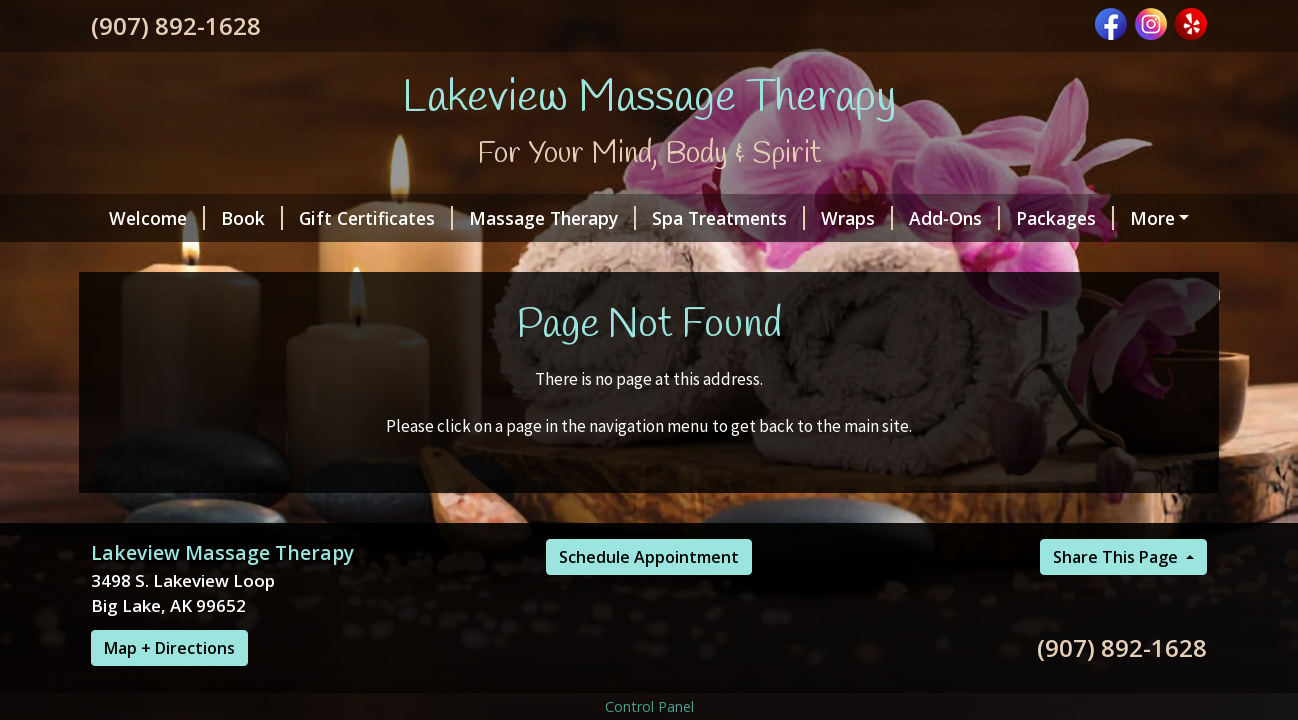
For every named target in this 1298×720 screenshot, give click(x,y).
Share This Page (1117, 557)
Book (252, 218)
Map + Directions (169, 648)
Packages (1065, 218)
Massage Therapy (552, 218)
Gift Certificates (376, 218)
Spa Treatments (728, 218)
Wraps (857, 218)
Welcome (157, 218)
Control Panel (649, 706)
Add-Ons (954, 218)
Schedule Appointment (649, 557)
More (1152, 218)
